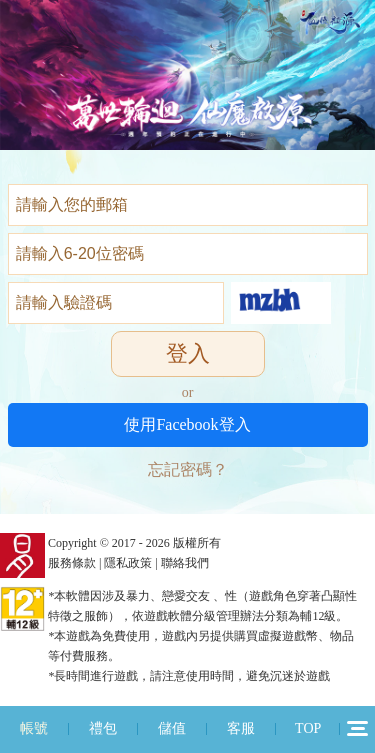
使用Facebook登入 (187, 424)
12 (357, 728)
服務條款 (72, 563)
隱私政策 (128, 563)
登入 (188, 353)
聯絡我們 (185, 563)
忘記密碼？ (188, 469)
